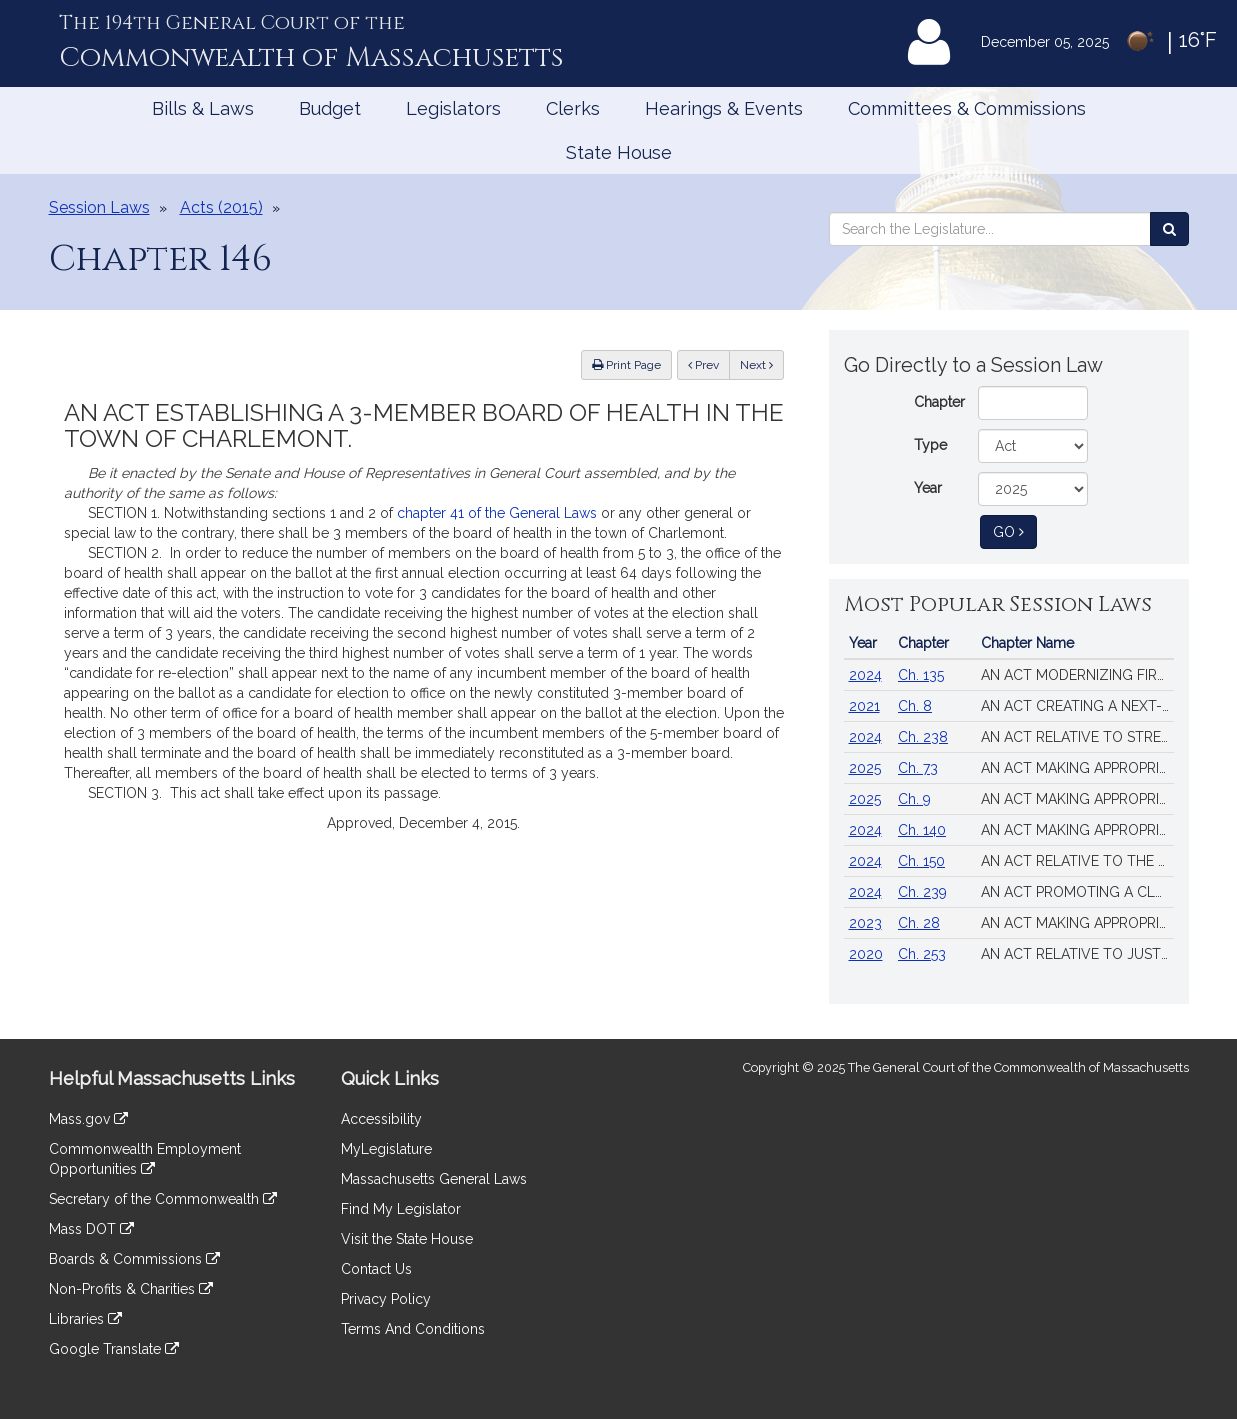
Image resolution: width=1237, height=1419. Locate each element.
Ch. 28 (919, 923)
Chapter (939, 402)
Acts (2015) (221, 207)
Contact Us (376, 1269)
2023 (865, 923)
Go (1015, 530)
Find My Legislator (401, 1209)
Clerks (573, 108)
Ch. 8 (915, 706)
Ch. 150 (921, 861)
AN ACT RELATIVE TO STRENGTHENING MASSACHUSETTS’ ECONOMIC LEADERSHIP (1077, 737)
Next (756, 365)
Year (928, 488)
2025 (865, 768)
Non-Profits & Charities (131, 1289)
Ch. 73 (918, 768)
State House (619, 152)
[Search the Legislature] (1169, 229)
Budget (330, 108)
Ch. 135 (921, 675)
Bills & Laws (203, 108)
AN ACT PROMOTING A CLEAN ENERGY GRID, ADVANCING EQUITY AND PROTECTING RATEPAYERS (1077, 892)
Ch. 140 (922, 830)
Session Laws (99, 207)
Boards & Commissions (134, 1259)
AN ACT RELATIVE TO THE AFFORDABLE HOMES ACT (1077, 861)
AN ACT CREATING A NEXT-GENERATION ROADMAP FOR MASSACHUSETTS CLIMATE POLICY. (1077, 706)
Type (930, 445)
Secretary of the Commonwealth (163, 1199)
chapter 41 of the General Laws (497, 513)
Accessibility (381, 1119)
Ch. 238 (923, 737)
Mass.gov (88, 1119)
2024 (865, 675)
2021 (864, 706)
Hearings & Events (724, 108)
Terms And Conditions (413, 1329)
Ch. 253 (922, 954)
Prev (709, 363)
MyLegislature (386, 1149)
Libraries (85, 1319)
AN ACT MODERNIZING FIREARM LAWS (1077, 675)
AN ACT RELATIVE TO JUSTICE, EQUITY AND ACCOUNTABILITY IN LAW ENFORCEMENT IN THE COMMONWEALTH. (1077, 954)
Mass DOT (91, 1229)
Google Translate (114, 1349)
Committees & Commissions (967, 108)
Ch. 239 (922, 892)
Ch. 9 (914, 799)
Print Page (626, 365)
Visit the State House (407, 1239)
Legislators (453, 108)
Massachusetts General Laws (434, 1179)
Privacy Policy (386, 1299)
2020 (866, 954)
